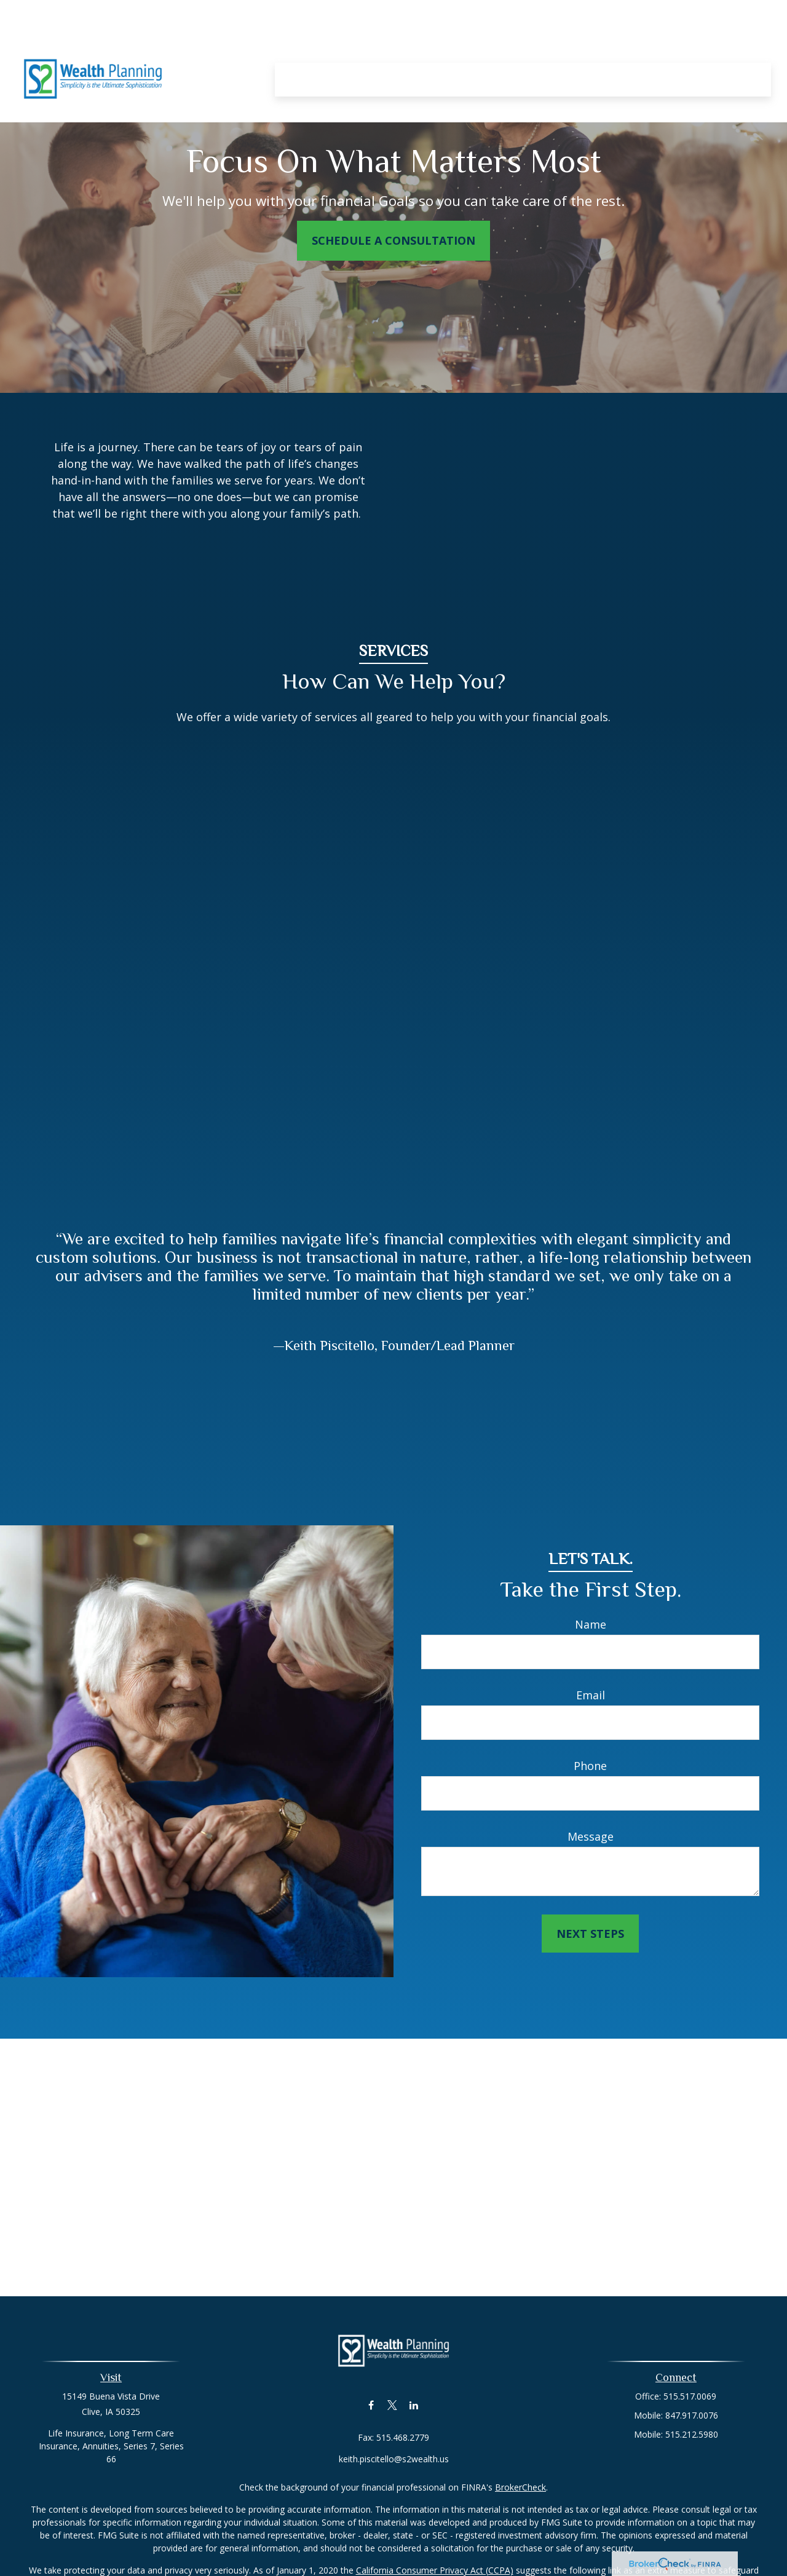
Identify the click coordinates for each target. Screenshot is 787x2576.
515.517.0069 (689, 2396)
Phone (590, 1765)
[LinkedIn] (414, 2404)
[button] (297, 42)
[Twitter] (392, 2404)
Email (590, 1695)
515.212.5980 (691, 2434)
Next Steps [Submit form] (590, 1933)
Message (591, 1836)
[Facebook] (371, 2404)
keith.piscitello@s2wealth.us (394, 2459)
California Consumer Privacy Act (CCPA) (434, 2570)
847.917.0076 (691, 2415)
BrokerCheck (520, 2487)
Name (590, 1624)
